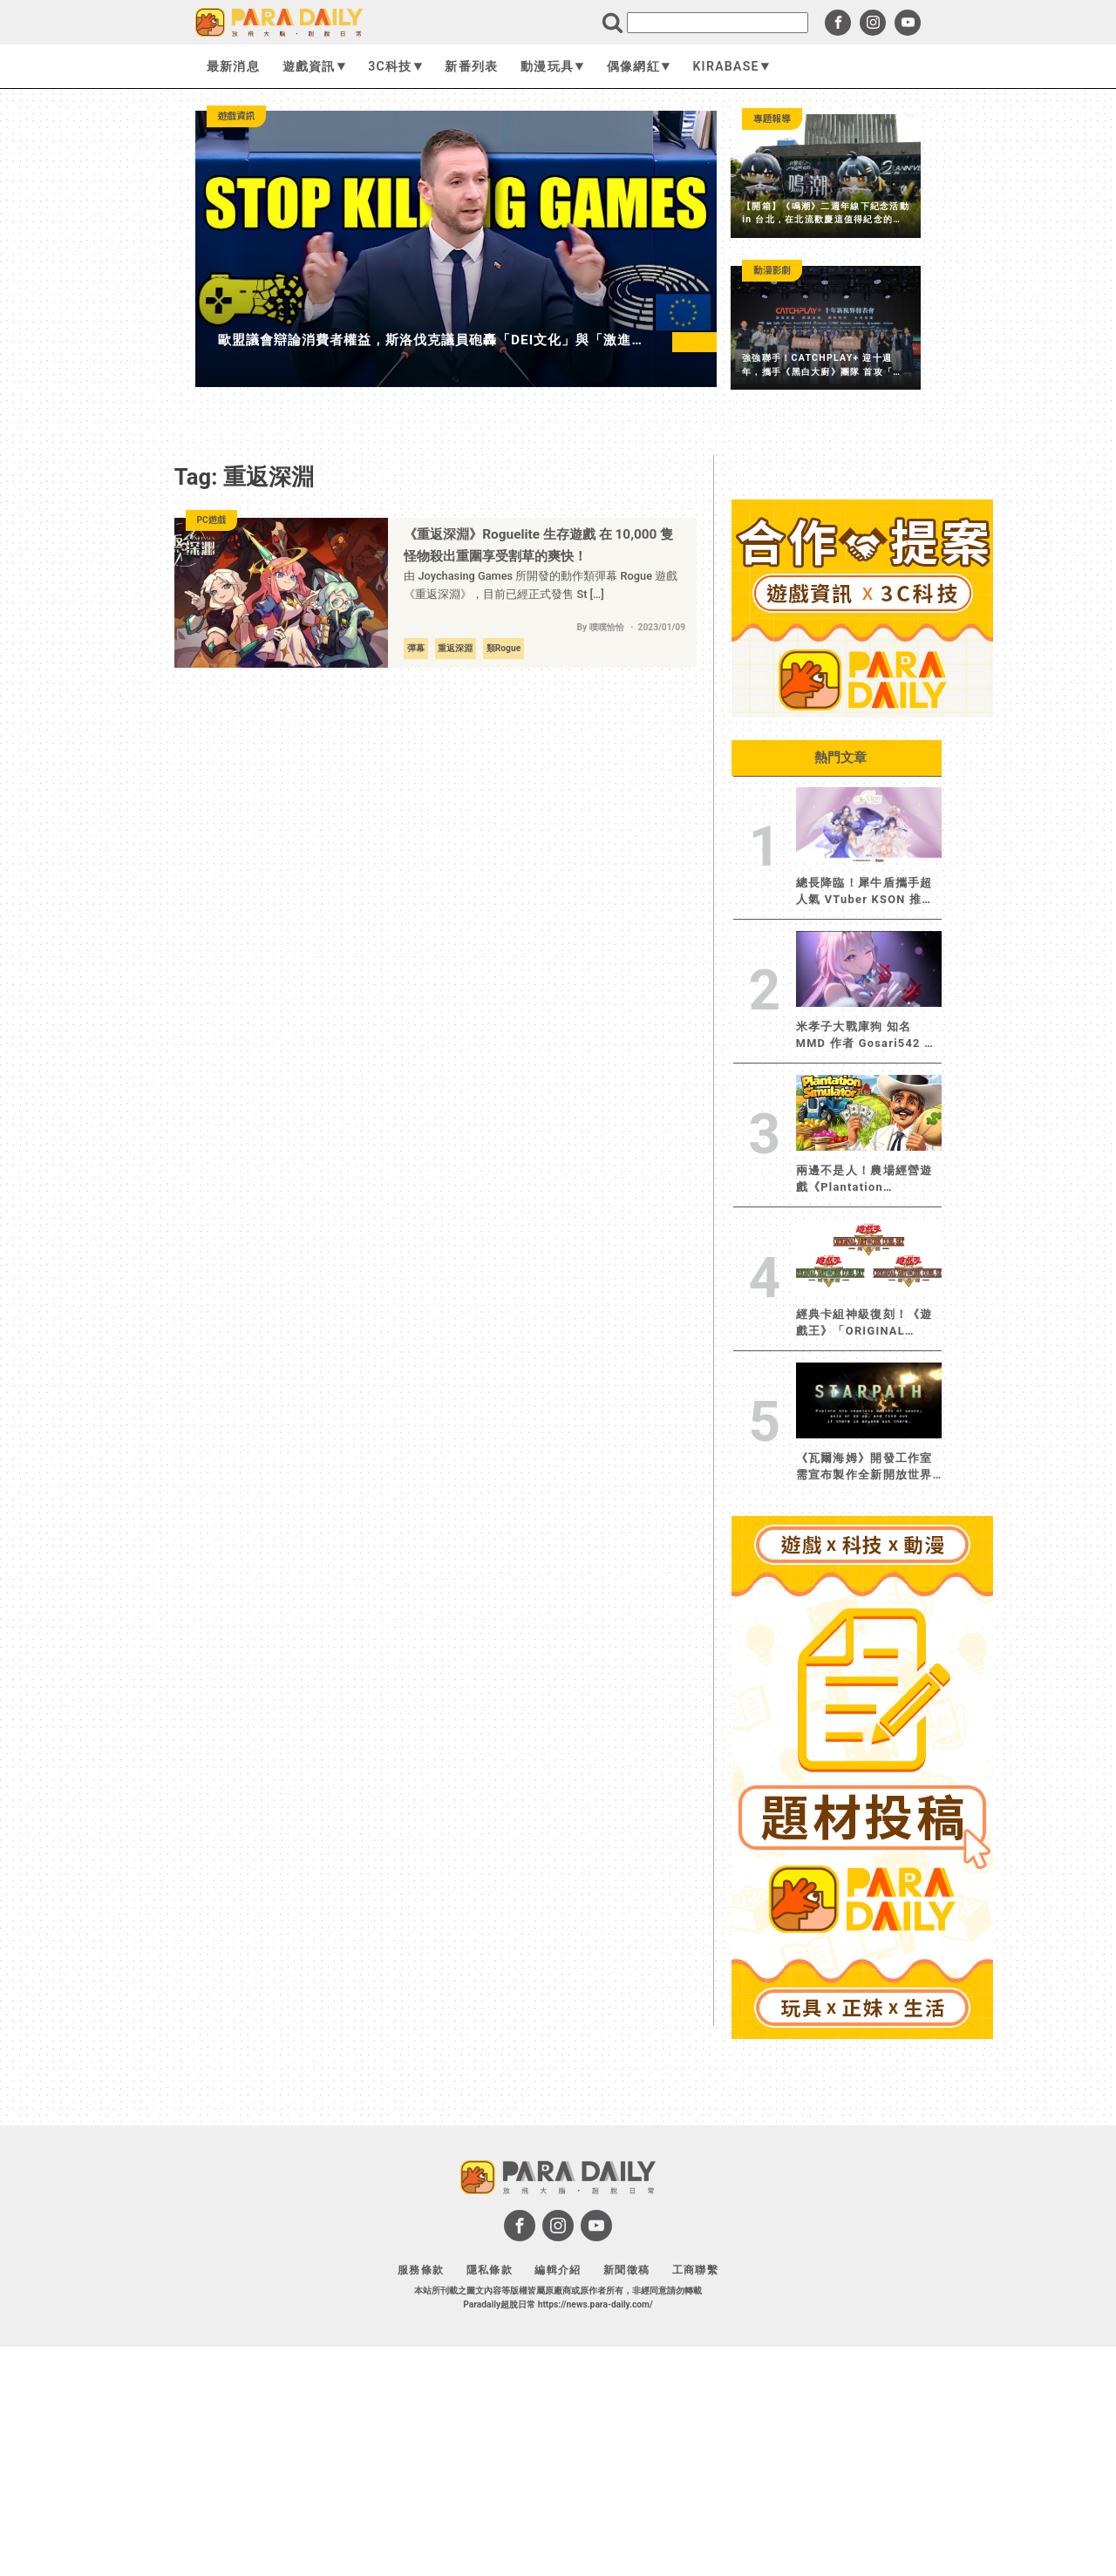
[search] (717, 22)
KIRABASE (730, 66)
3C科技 (395, 66)
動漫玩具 (552, 66)
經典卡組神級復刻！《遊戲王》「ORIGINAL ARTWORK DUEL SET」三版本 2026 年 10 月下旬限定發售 (864, 1323)
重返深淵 (455, 648)
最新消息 (233, 66)
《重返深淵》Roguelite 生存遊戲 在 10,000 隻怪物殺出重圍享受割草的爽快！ (538, 545)
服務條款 (421, 2270)
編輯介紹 (557, 2270)
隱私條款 (489, 2270)
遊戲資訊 (314, 66)
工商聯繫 (695, 2270)
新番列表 (471, 66)
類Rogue (504, 648)
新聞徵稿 (626, 2270)
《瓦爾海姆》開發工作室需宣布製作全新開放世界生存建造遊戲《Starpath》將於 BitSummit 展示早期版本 (866, 1467)
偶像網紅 (638, 66)
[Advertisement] (862, 2307)
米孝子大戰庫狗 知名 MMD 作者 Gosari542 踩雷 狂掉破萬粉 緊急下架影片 (868, 1035)
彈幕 (416, 648)
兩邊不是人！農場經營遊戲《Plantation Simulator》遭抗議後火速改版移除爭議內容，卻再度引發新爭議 (869, 1179)
